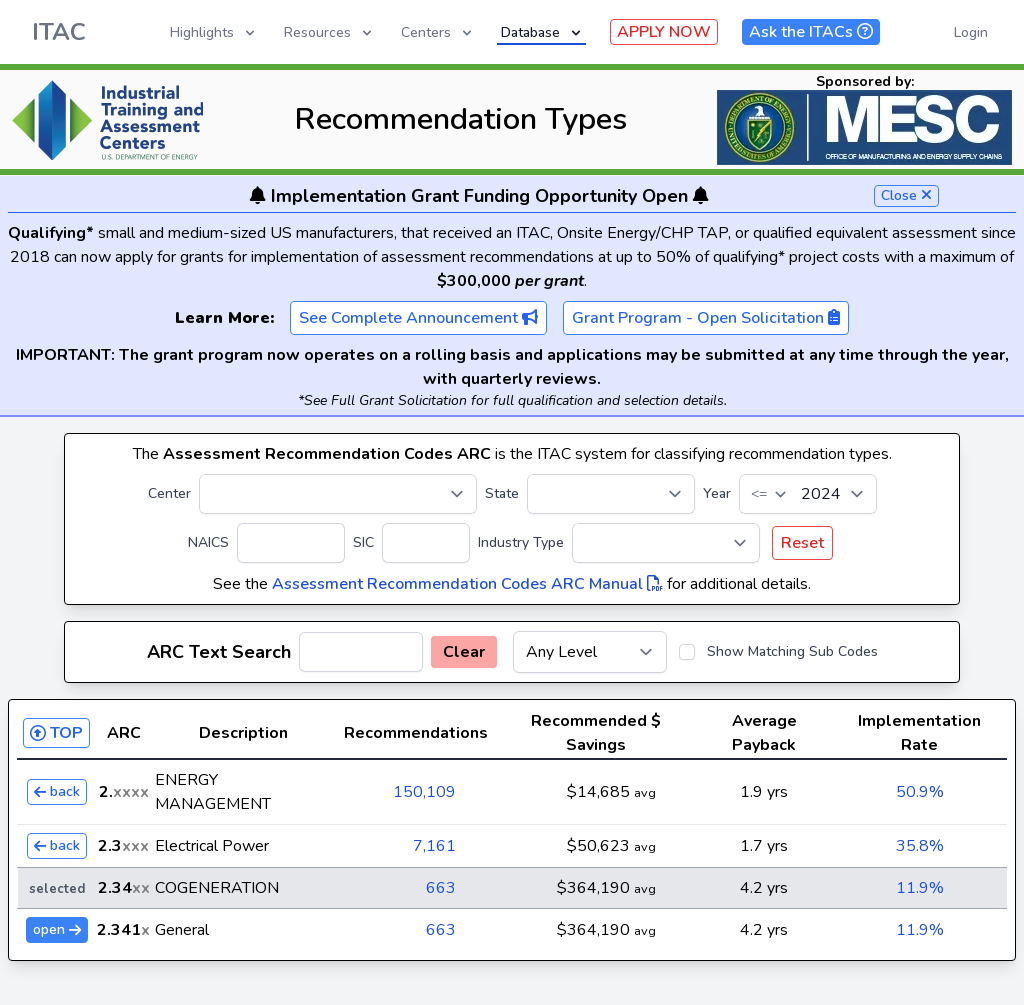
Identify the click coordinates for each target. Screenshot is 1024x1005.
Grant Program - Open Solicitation (706, 318)
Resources (329, 32)
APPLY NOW (664, 32)
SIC (363, 542)
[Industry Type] (666, 543)
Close (906, 195)
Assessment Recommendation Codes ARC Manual (467, 584)
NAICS (208, 542)
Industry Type (521, 542)
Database (542, 32)
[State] (611, 494)
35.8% (920, 846)
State (502, 493)
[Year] (808, 494)
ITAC (59, 32)
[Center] (338, 494)
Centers (438, 32)
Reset (802, 543)
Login (971, 32)
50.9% (920, 792)
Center (169, 493)
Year (717, 493)
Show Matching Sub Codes (792, 651)
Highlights (214, 32)
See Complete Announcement (418, 318)
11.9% (920, 888)
